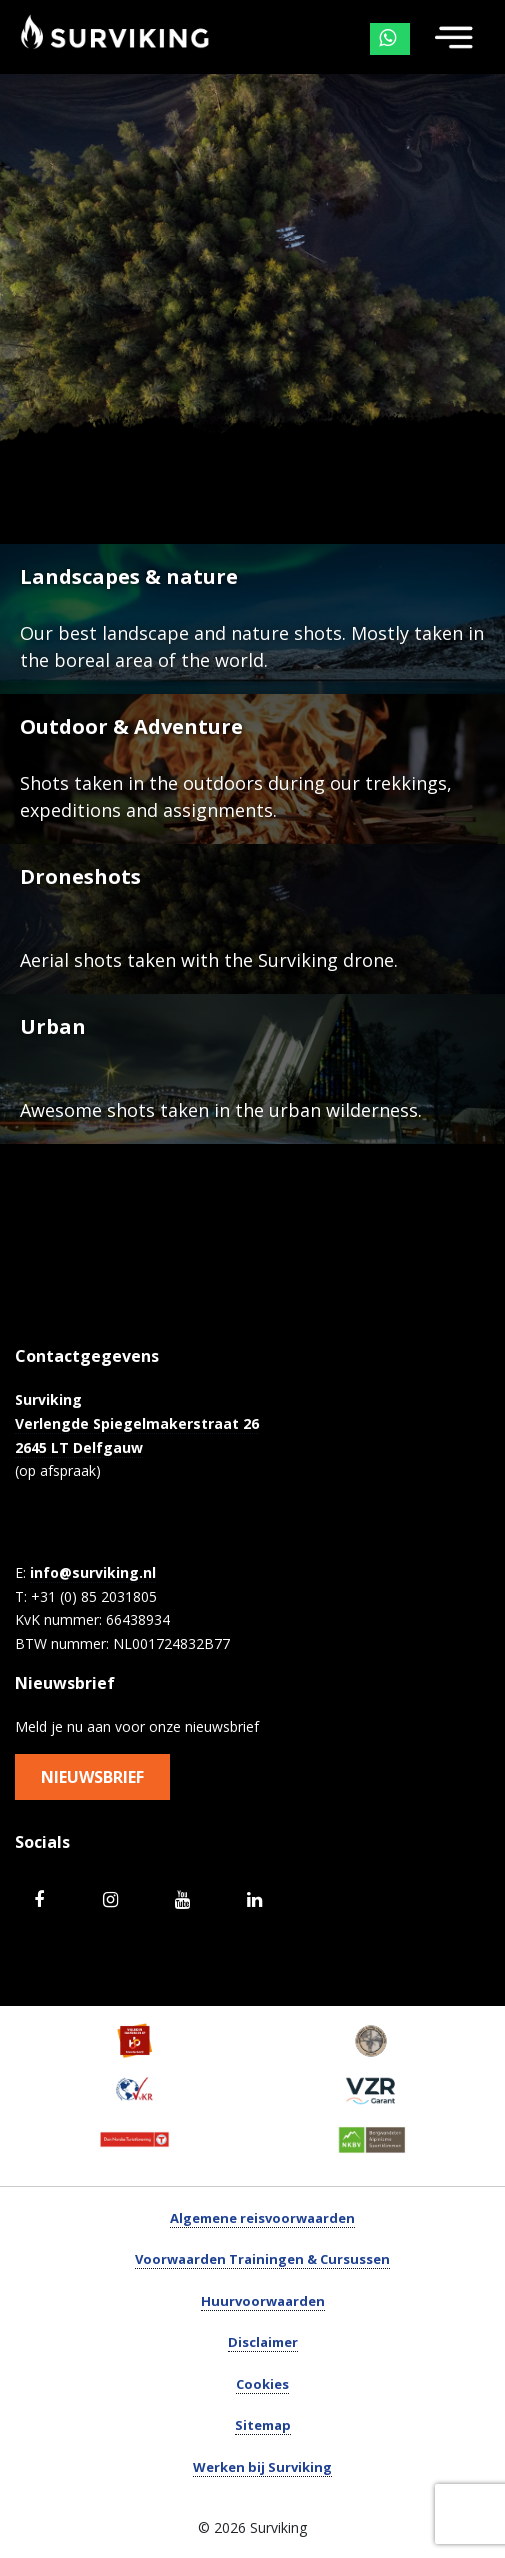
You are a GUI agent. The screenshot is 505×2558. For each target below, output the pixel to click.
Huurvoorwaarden (263, 2301)
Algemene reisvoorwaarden (262, 2218)
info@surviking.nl (93, 1572)
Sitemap (263, 2425)
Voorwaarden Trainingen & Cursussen (262, 2259)
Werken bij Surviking (262, 2467)
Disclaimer (263, 2342)
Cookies (262, 2384)
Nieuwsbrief (92, 1777)
